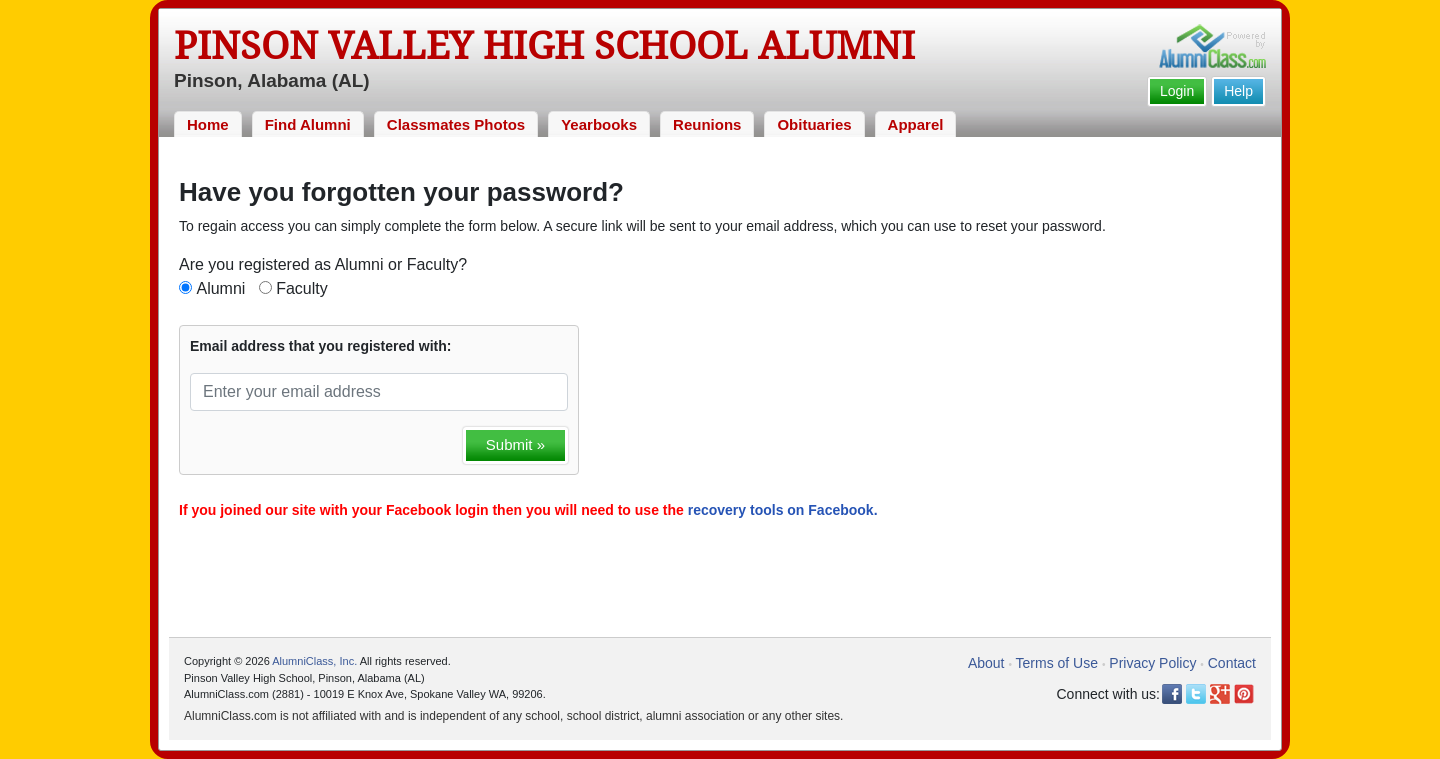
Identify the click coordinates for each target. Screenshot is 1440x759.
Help (1238, 91)
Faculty (302, 288)
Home (208, 124)
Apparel (916, 124)
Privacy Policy (1152, 663)
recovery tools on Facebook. (783, 510)
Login (1177, 91)
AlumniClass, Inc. (314, 661)
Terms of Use (1057, 663)
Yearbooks (599, 124)
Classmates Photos (456, 124)
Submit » (515, 444)
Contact (1232, 663)
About (986, 663)
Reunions (707, 124)
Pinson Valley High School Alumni (544, 46)
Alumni (220, 288)
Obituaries (814, 124)
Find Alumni (308, 124)
